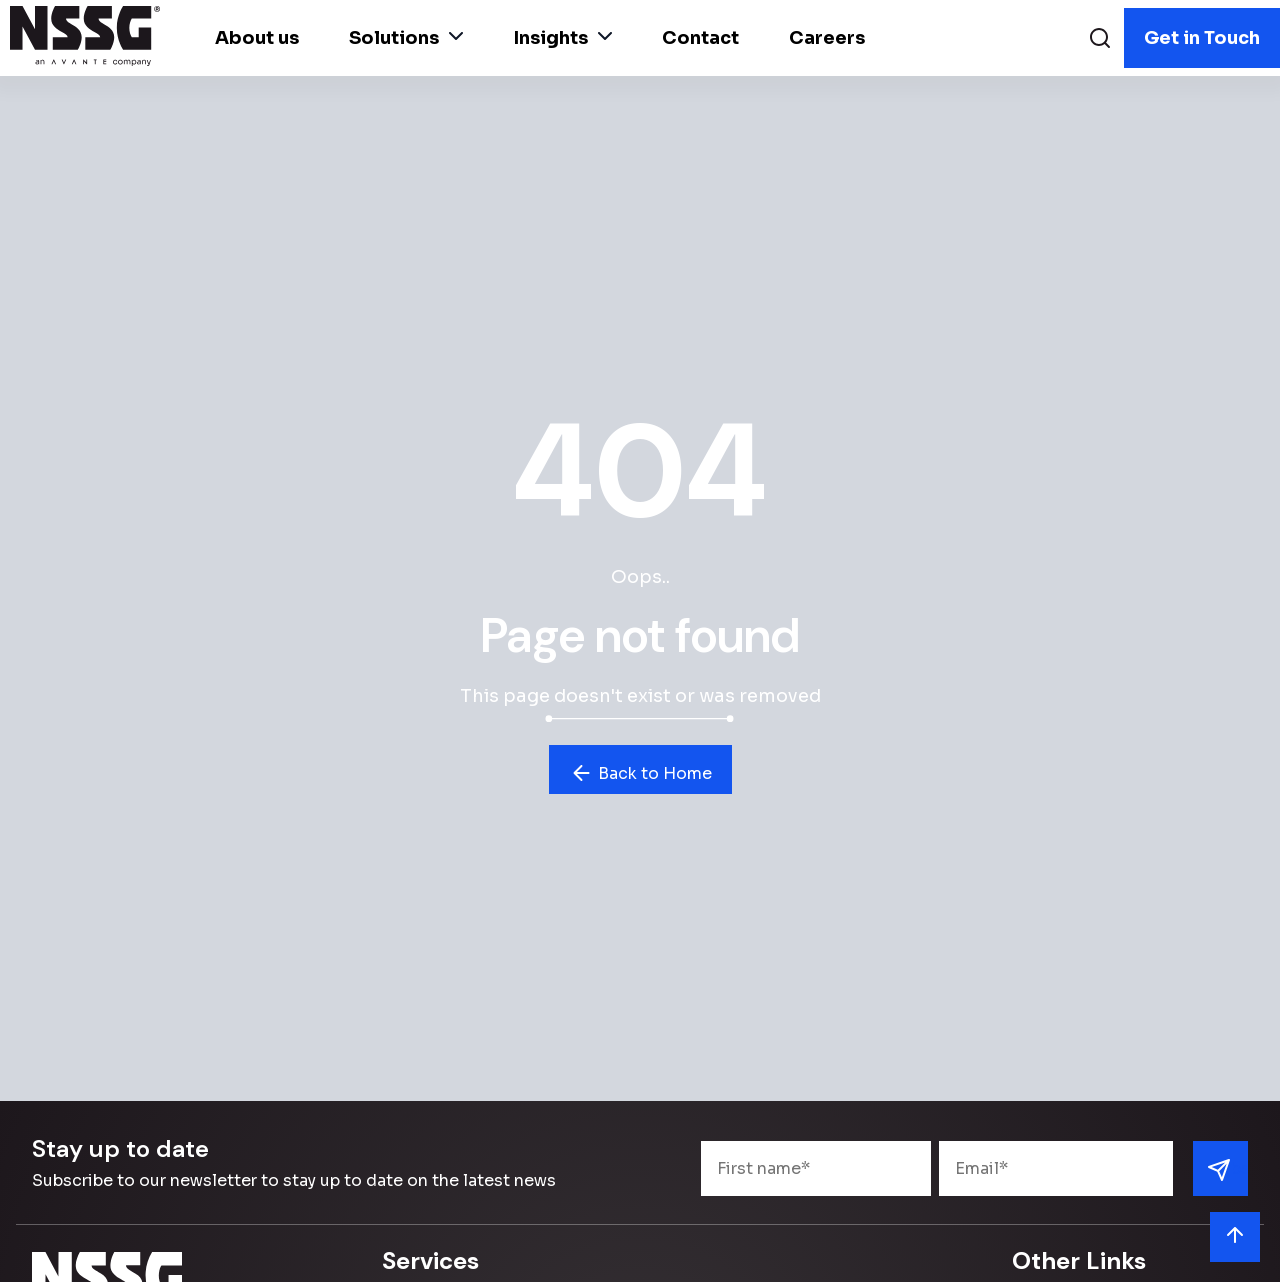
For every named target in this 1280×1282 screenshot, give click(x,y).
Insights (562, 38)
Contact (700, 38)
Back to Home (640, 773)
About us (257, 38)
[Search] (1100, 40)
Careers (827, 38)
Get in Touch (1202, 38)
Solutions (406, 38)
